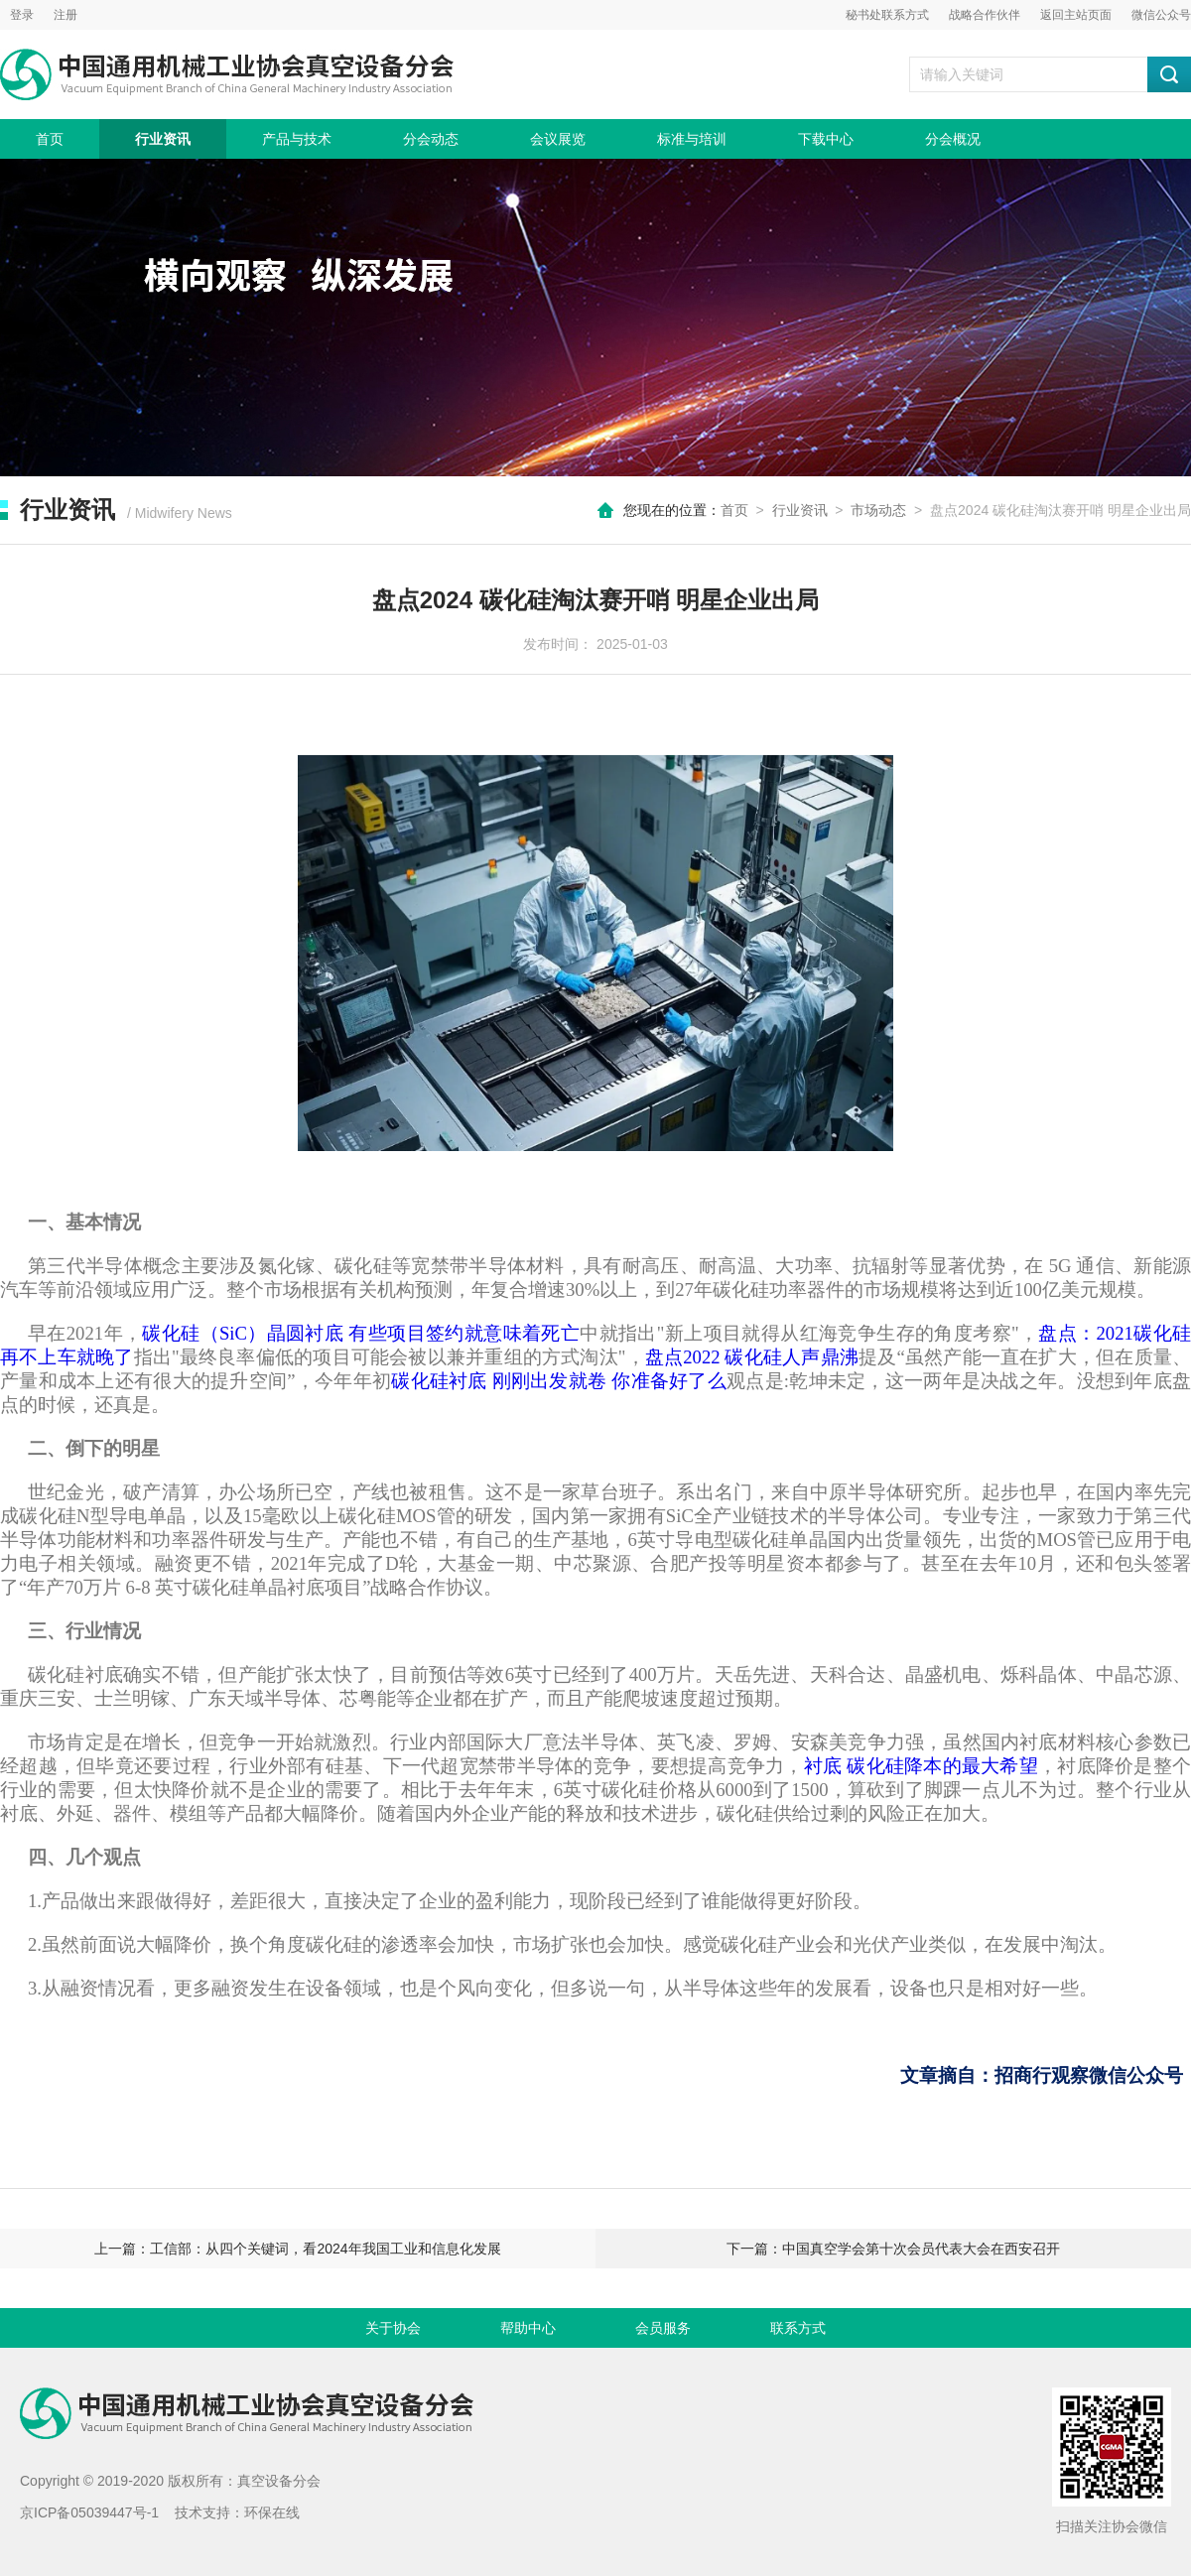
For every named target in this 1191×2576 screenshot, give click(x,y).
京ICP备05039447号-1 (89, 2512)
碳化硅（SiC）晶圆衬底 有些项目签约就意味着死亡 (361, 1333)
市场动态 (878, 510)
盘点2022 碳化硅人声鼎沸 (752, 1357)
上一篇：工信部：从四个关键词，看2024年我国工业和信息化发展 (297, 2248)
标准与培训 (692, 139)
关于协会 (393, 2328)
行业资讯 (163, 139)
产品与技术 (296, 139)
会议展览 (558, 139)
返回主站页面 (1076, 15)
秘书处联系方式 (887, 15)
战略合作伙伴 (984, 15)
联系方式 (798, 2328)
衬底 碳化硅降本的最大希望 (921, 1765)
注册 (65, 15)
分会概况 (953, 139)
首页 (50, 139)
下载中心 (826, 139)
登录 (22, 15)
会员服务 (663, 2328)
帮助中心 (528, 2328)
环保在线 (272, 2512)
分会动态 (431, 139)
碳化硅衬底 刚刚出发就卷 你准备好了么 (559, 1380)
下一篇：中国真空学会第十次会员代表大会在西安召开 (893, 2248)
